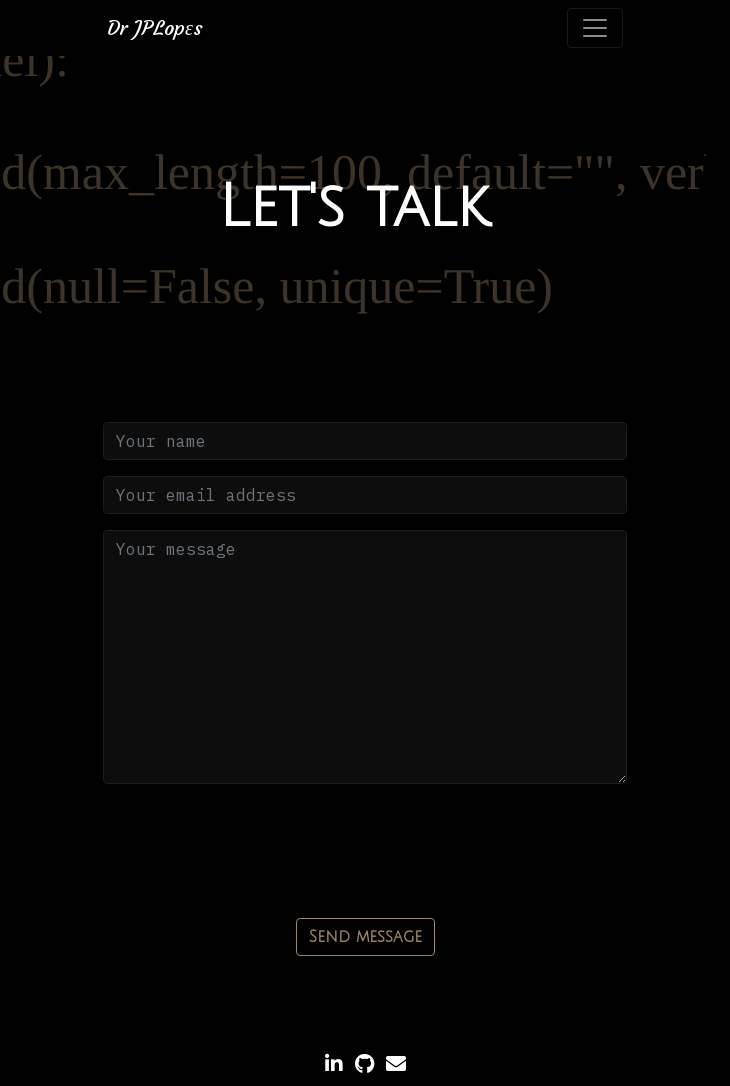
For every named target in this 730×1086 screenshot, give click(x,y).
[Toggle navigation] (595, 28)
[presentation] (255, 839)
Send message (365, 937)
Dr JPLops (155, 27)
